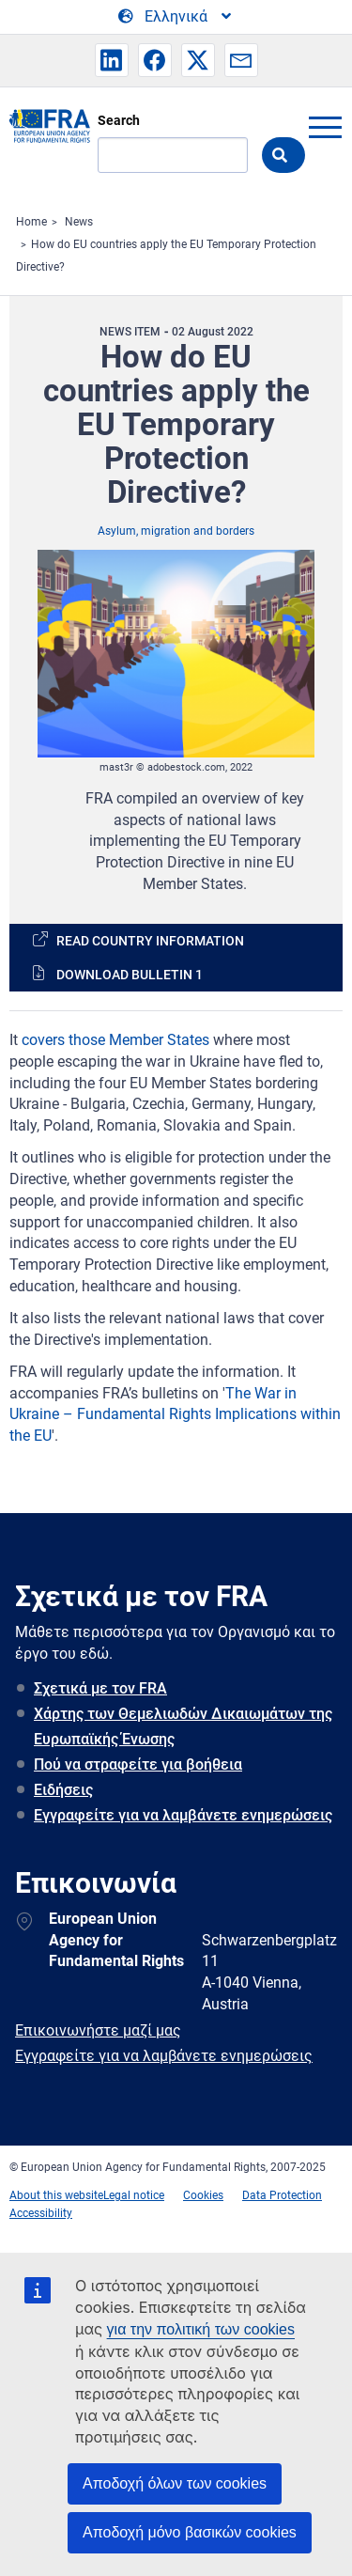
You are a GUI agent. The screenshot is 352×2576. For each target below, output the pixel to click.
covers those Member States (115, 1040)
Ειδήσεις (63, 1790)
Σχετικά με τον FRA (100, 1688)
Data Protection (282, 2195)
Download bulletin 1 (129, 974)
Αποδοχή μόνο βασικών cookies (190, 2532)
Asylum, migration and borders (176, 531)
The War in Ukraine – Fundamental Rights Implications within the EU (175, 1414)
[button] (112, 60)
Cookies (203, 2195)
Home (31, 221)
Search (119, 120)
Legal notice (133, 2195)
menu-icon (324, 127)
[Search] (173, 155)
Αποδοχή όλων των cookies (175, 2483)
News (79, 221)
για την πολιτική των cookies (201, 2329)
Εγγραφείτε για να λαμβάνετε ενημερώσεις (183, 1815)
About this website (56, 2195)
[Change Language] (176, 17)
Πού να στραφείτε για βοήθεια (138, 1764)
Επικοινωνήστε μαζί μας (98, 2030)
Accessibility (40, 2213)
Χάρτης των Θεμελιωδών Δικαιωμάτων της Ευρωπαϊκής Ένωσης (183, 1726)
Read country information (150, 940)
